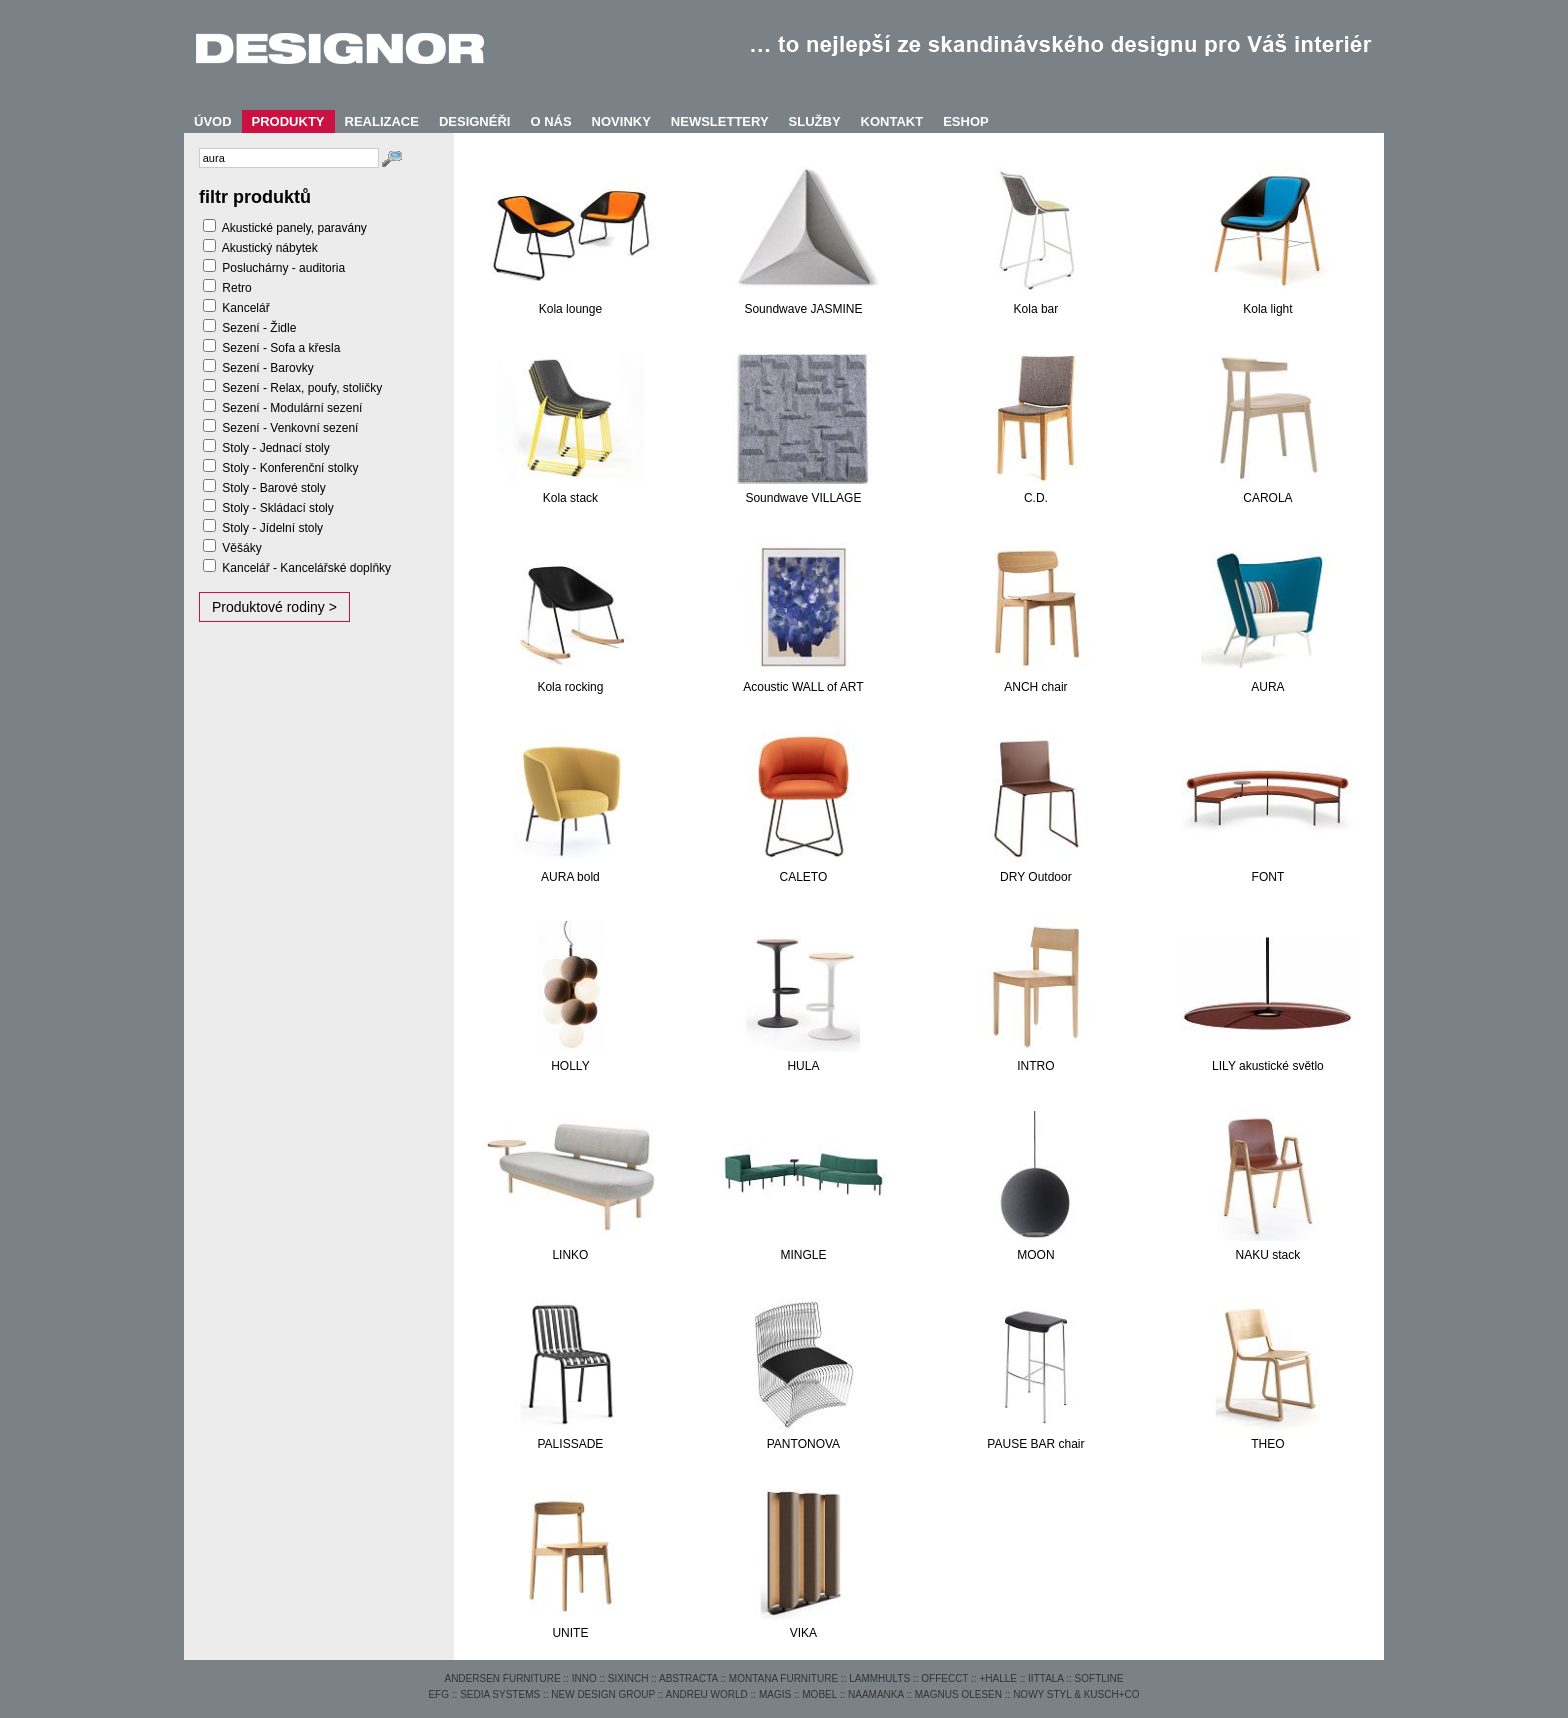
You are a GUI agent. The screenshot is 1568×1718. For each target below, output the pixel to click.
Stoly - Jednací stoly (275, 448)
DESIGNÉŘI (475, 121)
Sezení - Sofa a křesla (281, 348)
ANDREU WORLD (707, 1694)
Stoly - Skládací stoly (277, 508)
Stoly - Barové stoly (273, 488)
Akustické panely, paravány (294, 228)
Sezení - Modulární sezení (292, 408)
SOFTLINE (1099, 1678)
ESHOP (966, 121)
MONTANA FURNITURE (783, 1678)
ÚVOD (213, 121)
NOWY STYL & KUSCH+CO (1076, 1694)
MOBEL (819, 1694)
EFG (438, 1694)
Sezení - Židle (259, 328)
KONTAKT (892, 121)
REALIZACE (382, 121)
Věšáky (241, 548)
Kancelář (245, 308)
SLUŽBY (815, 121)
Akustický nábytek (270, 248)
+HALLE (998, 1678)
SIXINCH (628, 1678)
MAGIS (775, 1694)
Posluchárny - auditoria (283, 268)
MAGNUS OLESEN (958, 1694)
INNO (584, 1678)
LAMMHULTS (879, 1678)
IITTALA (1045, 1678)
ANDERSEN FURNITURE (502, 1678)
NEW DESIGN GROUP (603, 1694)
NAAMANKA (876, 1694)
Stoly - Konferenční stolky (290, 468)
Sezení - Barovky (267, 368)
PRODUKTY (288, 121)
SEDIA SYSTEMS (500, 1694)
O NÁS (550, 121)
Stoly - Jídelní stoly (272, 528)
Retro (236, 288)
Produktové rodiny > (274, 607)
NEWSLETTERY (720, 121)
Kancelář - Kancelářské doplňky (306, 568)
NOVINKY (621, 121)
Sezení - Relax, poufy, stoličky (302, 388)
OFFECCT (944, 1678)
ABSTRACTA (688, 1678)
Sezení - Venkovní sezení (290, 428)
